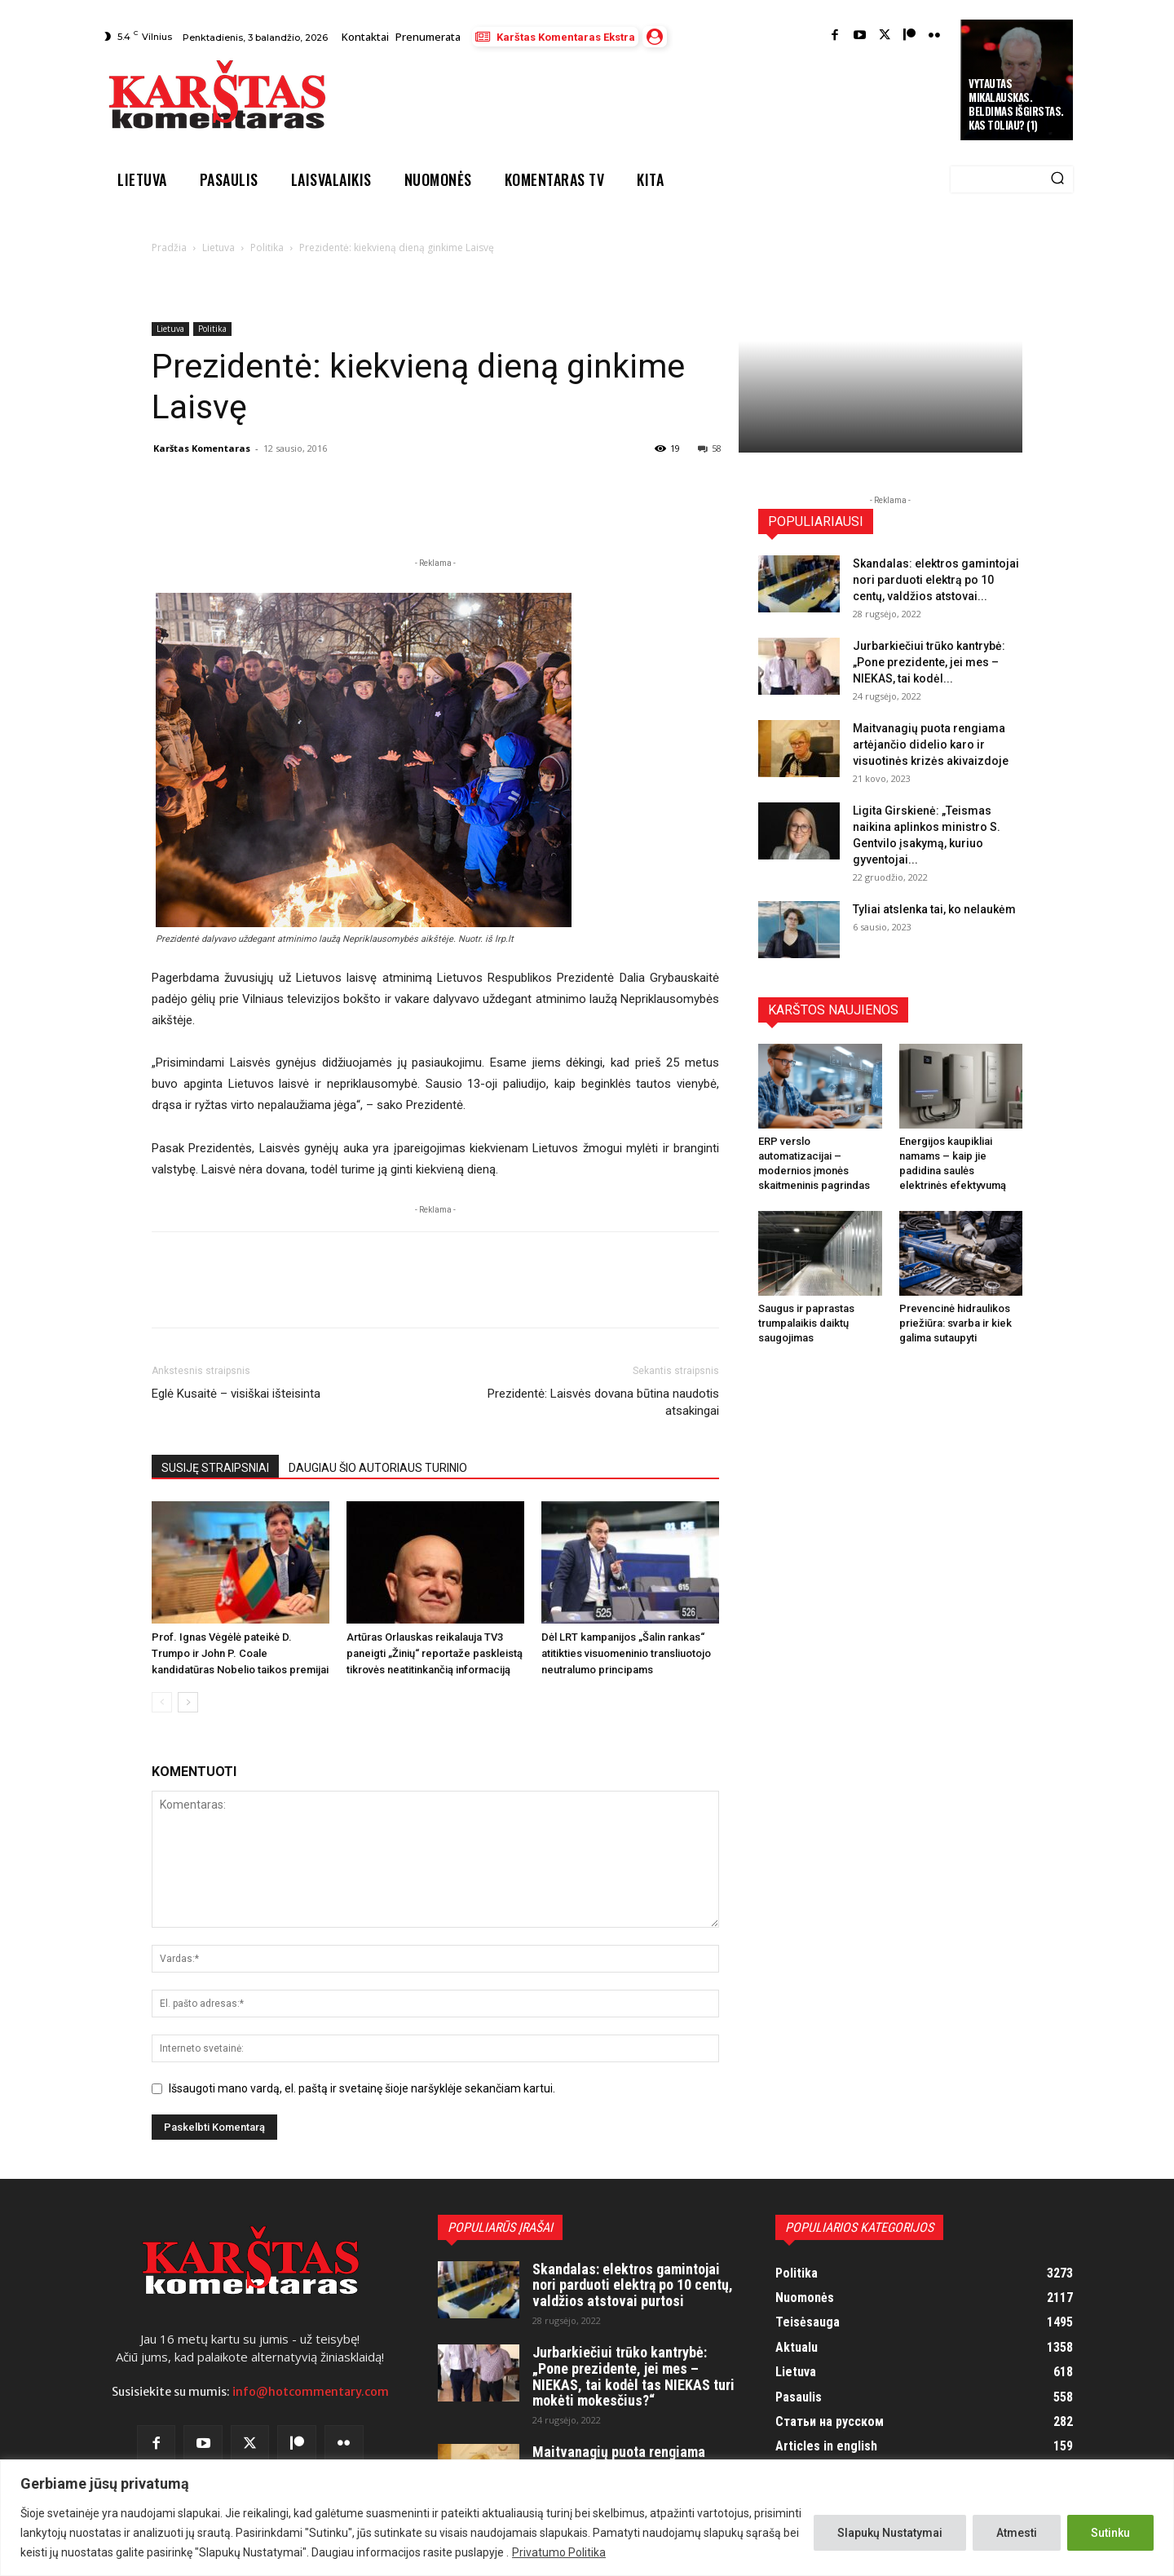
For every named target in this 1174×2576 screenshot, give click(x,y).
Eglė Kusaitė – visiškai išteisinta (236, 1393)
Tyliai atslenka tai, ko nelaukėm (934, 909)
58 (710, 448)
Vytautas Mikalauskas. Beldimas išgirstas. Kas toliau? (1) (1016, 104)
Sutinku (1110, 2532)
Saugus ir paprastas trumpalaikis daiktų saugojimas (806, 1323)
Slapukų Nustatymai (889, 2532)
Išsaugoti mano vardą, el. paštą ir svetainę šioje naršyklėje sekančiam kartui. (362, 2088)
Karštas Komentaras (201, 448)
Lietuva (218, 247)
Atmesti (1016, 2532)
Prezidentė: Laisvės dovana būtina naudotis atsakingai (603, 1402)
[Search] (1057, 179)
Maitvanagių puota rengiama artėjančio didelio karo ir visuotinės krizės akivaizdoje (930, 744)
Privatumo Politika (559, 2552)
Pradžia (169, 247)
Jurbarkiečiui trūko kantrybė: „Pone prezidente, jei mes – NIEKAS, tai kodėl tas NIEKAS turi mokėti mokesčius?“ (633, 2376)
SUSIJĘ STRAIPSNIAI (215, 1467)
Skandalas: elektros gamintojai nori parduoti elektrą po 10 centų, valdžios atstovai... (936, 580)
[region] (587, 2517)
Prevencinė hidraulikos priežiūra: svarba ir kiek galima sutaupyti (955, 1323)
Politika (267, 247)
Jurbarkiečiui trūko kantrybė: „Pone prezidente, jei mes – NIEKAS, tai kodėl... (929, 662)
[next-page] (188, 1702)
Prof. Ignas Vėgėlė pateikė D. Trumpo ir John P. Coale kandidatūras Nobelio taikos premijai (240, 1653)
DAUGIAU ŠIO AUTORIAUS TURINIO (378, 1467)
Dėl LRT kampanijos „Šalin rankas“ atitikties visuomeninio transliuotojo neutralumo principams (626, 1653)
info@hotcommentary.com (310, 2391)
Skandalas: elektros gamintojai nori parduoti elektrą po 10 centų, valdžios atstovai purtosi (632, 2285)
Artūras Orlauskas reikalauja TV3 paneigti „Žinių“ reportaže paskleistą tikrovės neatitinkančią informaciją (434, 1653)
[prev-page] (162, 1702)
